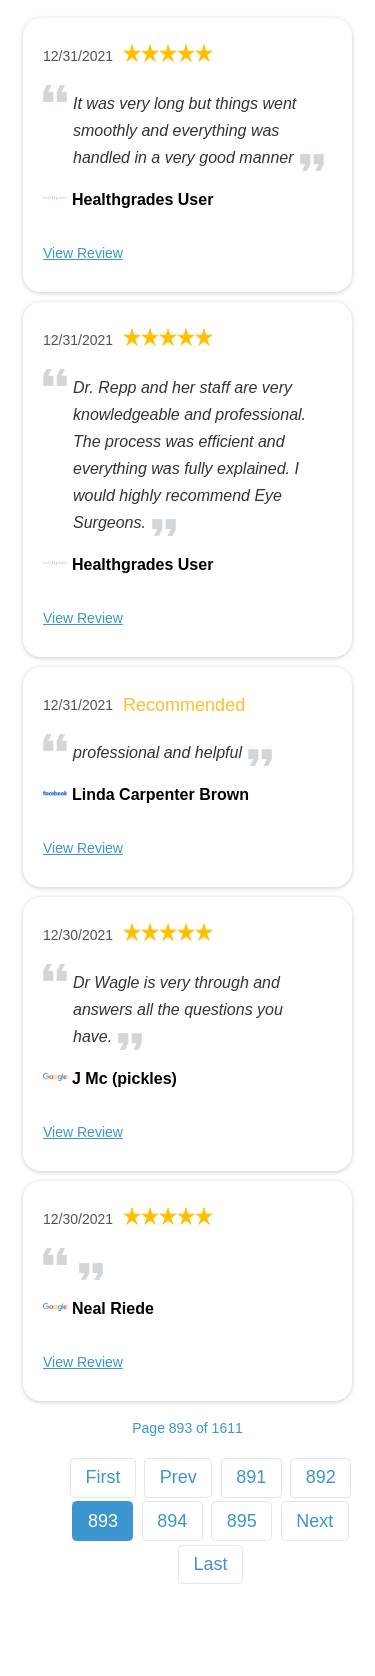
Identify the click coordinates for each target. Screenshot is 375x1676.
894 (172, 1521)
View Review (83, 253)
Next (314, 1521)
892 (321, 1477)
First (102, 1477)
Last (211, 1564)
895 (242, 1521)
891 (251, 1477)
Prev (178, 1477)
